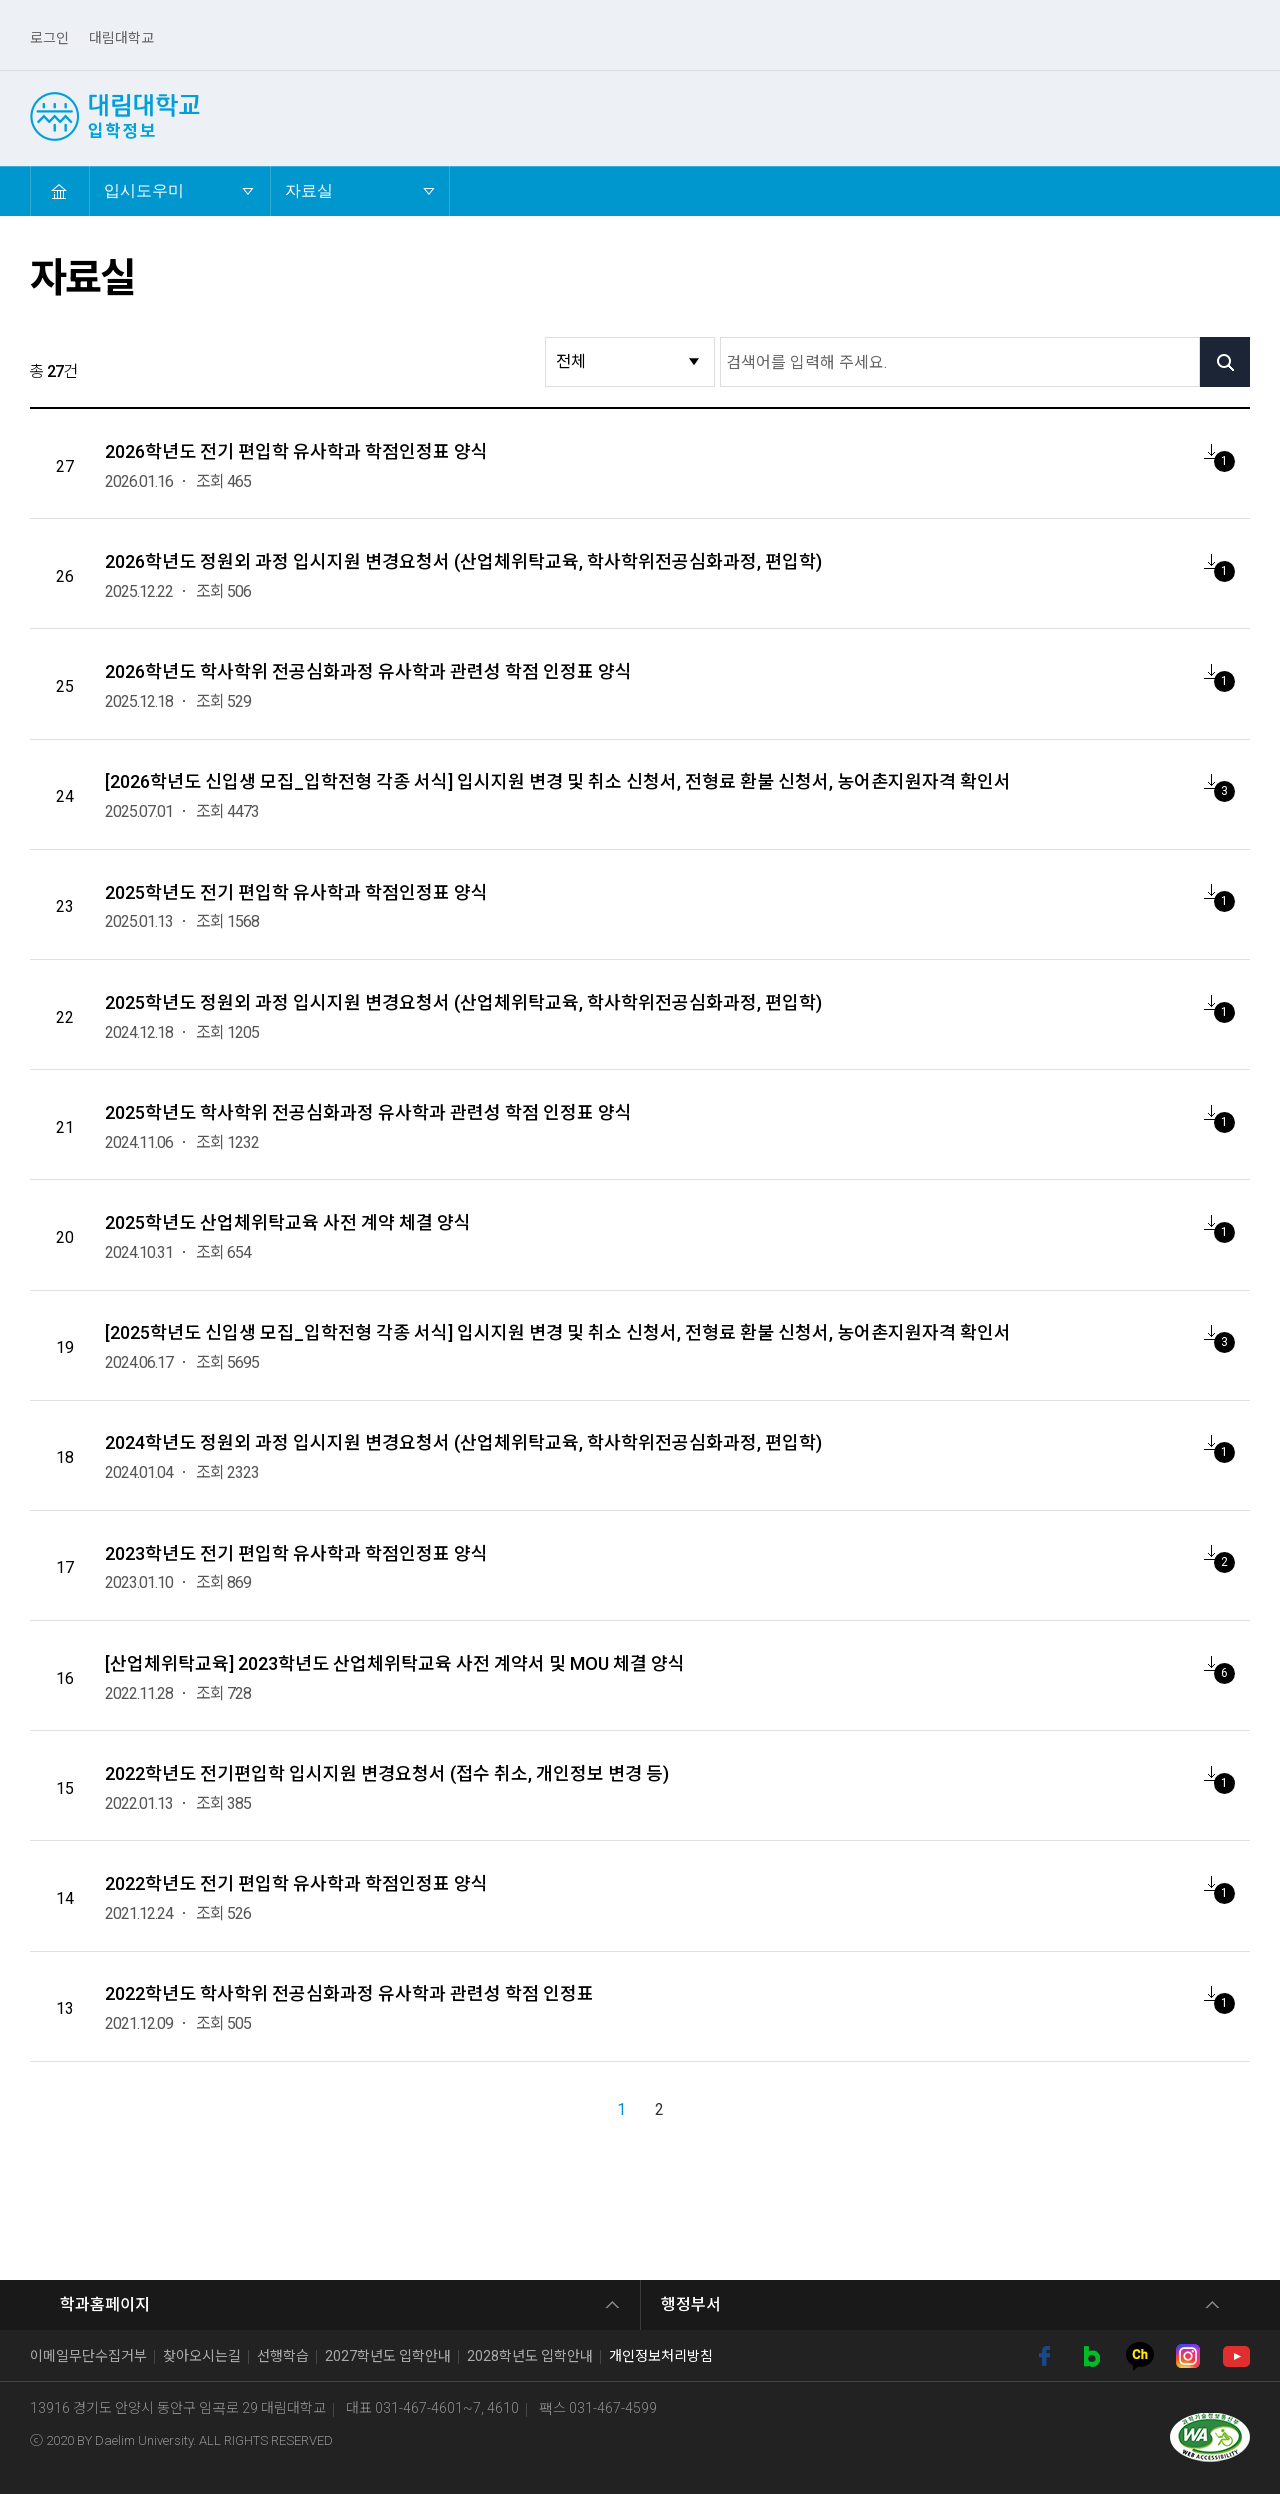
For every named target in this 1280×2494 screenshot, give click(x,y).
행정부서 (691, 2304)
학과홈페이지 (105, 2304)
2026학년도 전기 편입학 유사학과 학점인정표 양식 (296, 451)
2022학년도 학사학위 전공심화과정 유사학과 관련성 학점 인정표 (349, 1993)
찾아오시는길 (202, 2356)
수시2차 (528, 116)
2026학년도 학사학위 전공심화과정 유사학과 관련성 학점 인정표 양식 (368, 671)
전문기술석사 (1152, 116)
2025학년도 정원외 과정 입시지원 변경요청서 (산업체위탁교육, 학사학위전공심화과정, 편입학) (463, 1002)
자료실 (322, 182)
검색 (1238, 116)
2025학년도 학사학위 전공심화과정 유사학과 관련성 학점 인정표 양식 (368, 1112)
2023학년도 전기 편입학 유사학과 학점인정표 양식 (296, 1553)
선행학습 (283, 2356)
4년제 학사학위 (893, 116)
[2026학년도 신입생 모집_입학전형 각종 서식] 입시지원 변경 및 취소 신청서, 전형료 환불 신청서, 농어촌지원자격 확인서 (558, 781)
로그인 (49, 38)
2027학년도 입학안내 (388, 2356)
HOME (59, 191)
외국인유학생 (1025, 116)
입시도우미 (1160, 140)
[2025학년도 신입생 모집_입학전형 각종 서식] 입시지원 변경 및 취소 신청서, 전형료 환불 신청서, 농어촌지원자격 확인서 (558, 1332)
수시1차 (441, 116)
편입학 (674, 116)
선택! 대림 (346, 116)
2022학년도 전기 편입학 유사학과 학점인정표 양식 (296, 1883)
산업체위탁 (768, 116)
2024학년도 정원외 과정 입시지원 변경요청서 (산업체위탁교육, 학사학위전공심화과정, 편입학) (463, 1442)
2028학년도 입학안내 (530, 2356)
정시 (604, 116)
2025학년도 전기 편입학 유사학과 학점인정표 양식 (296, 892)
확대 (1200, 191)
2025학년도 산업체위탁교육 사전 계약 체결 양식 (288, 1222)
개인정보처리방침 (661, 2356)
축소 (1238, 191)
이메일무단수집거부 (88, 2356)
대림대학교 (121, 38)
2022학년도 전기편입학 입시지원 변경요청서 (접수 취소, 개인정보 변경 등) (387, 1773)
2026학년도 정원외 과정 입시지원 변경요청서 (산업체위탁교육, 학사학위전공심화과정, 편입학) (463, 561)
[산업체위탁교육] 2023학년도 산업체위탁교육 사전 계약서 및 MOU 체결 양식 (395, 1663)
